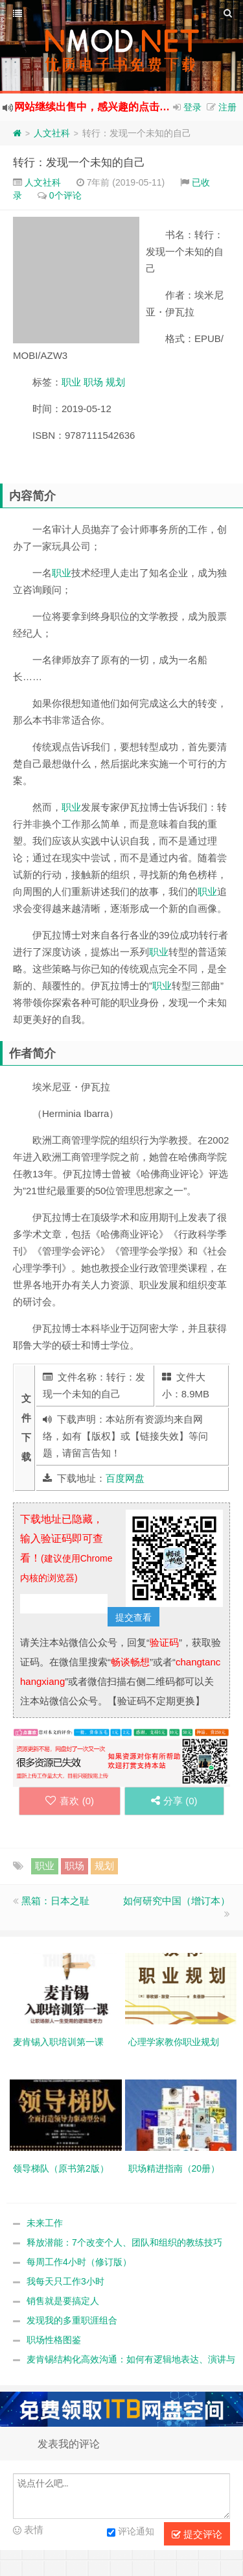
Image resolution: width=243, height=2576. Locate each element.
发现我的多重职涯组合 (72, 2320)
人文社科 (52, 133)
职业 (71, 381)
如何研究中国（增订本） (176, 1900)
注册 (227, 107)
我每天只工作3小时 (65, 2281)
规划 (115, 381)
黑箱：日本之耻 (55, 1900)
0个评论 (65, 195)
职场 (93, 381)
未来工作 (45, 2223)
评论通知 (130, 2532)
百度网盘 (125, 1478)
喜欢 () (69, 1800)
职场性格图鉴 (54, 2340)
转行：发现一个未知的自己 (79, 162)
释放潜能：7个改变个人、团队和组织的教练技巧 (124, 2242)
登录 (192, 107)
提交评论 (197, 2534)
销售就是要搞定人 (63, 2301)
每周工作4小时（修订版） (79, 2262)
